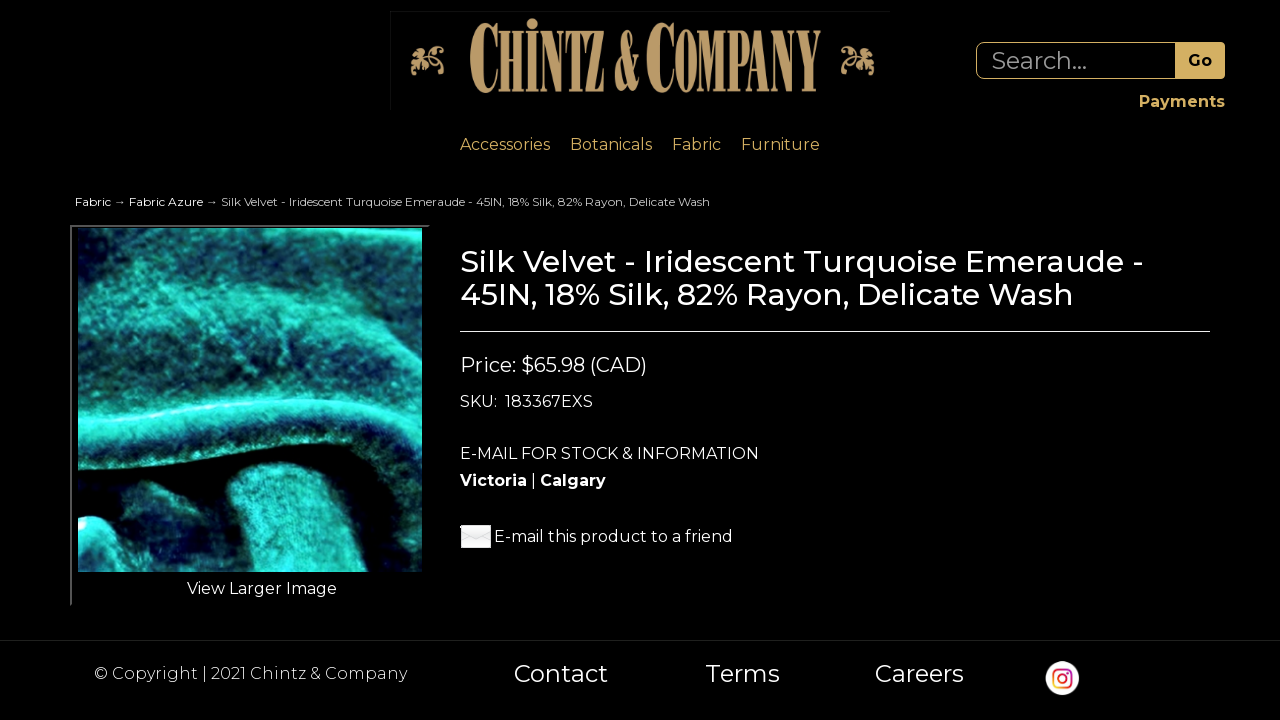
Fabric (696, 144)
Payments (1182, 101)
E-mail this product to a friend (613, 536)
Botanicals (611, 144)
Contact (561, 674)
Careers (919, 674)
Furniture (780, 144)
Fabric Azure (166, 201)
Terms (742, 674)
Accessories (505, 144)
